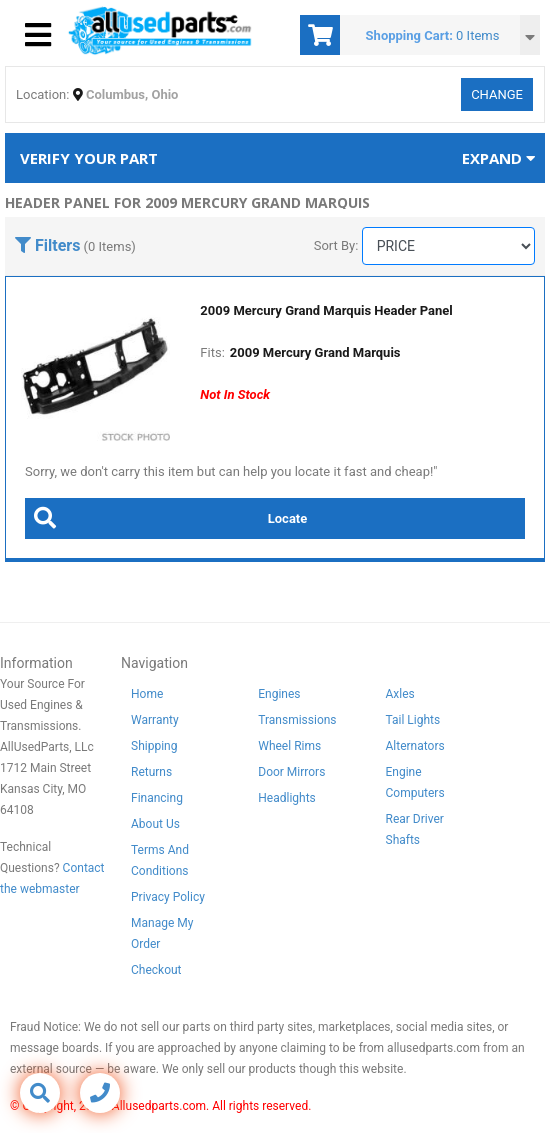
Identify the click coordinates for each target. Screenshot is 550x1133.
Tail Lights (413, 720)
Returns (151, 772)
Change (497, 94)
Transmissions (297, 720)
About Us (155, 824)
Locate (166, 518)
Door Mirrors (291, 772)
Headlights (287, 798)
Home (147, 694)
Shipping (154, 746)
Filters (47, 245)
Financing (157, 798)
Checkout (156, 970)
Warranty (155, 720)
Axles (400, 694)
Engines (279, 694)
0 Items (477, 35)
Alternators (415, 746)
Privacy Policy (168, 897)
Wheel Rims (289, 746)
